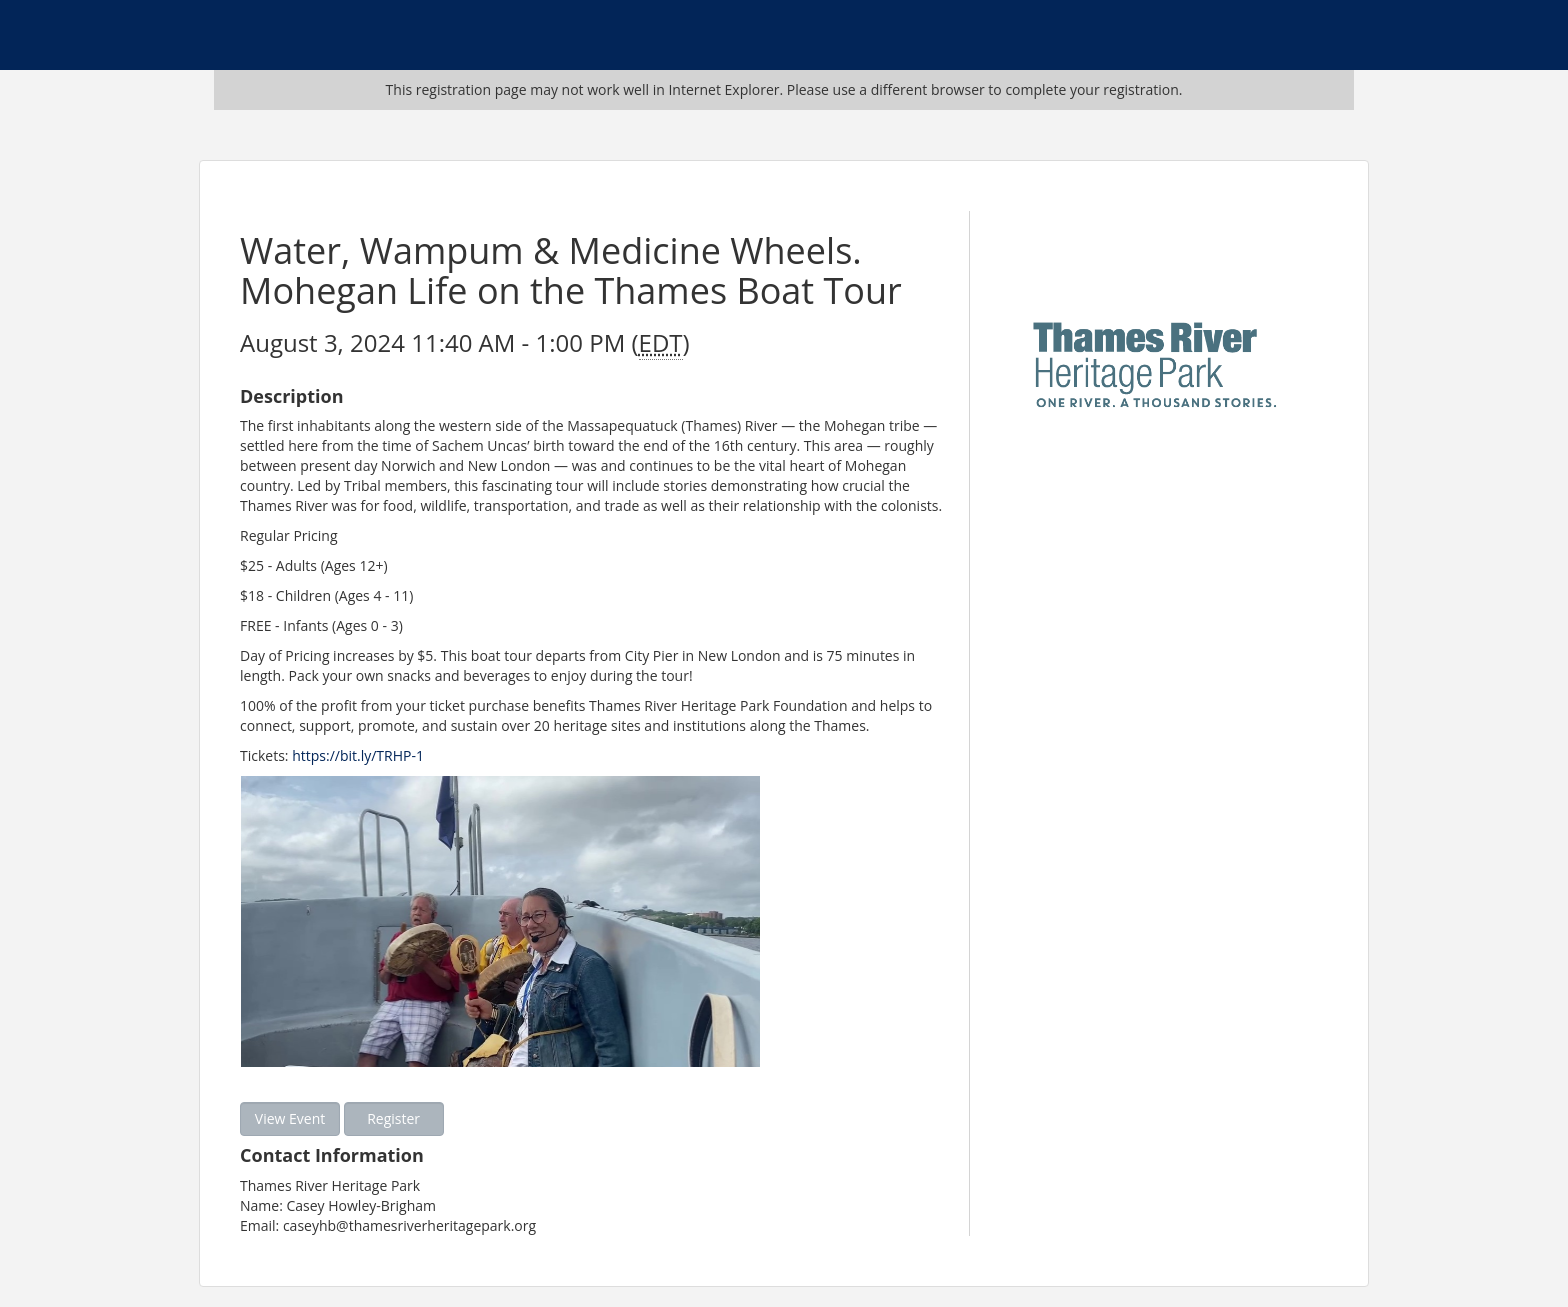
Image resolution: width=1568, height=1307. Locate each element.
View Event (290, 1118)
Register (393, 1118)
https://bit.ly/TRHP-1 (358, 755)
